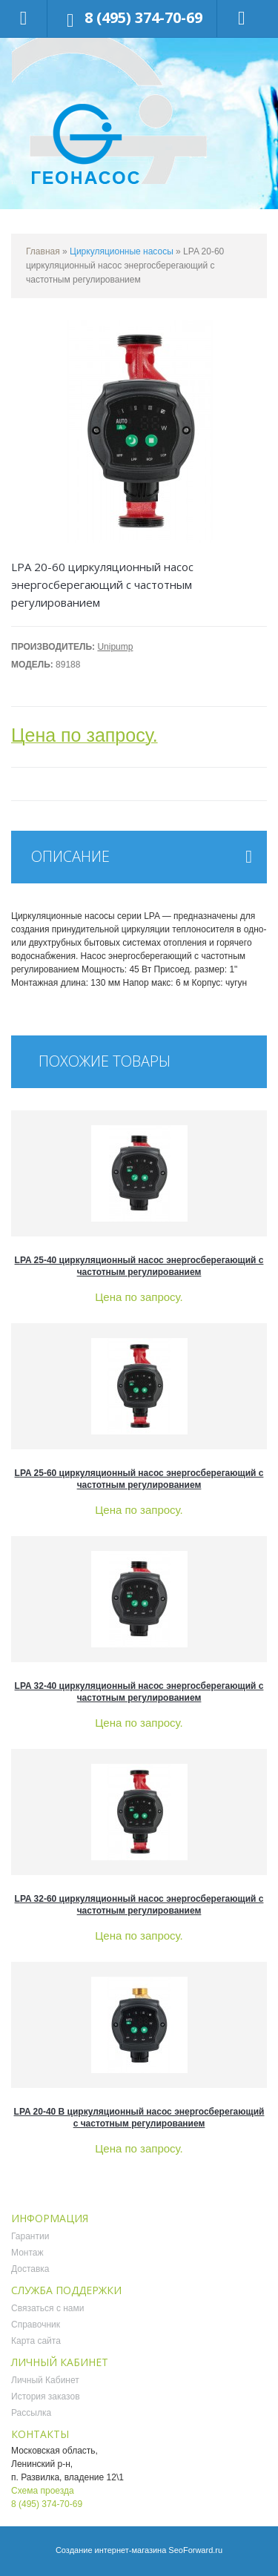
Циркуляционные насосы (121, 251)
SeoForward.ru (195, 2550)
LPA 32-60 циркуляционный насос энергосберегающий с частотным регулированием (139, 1905)
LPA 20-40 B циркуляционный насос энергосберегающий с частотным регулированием (139, 2117)
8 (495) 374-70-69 (143, 17)
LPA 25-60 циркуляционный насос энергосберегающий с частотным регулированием (139, 1479)
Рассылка (31, 2413)
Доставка (30, 2269)
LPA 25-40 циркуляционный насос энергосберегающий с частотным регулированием (139, 1266)
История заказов (45, 2396)
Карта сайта (36, 2341)
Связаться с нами (47, 2308)
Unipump (115, 647)
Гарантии (30, 2236)
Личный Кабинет (45, 2380)
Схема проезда (42, 2491)
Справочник (35, 2324)
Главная (43, 251)
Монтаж (27, 2252)
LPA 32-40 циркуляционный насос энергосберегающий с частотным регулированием (139, 1692)
